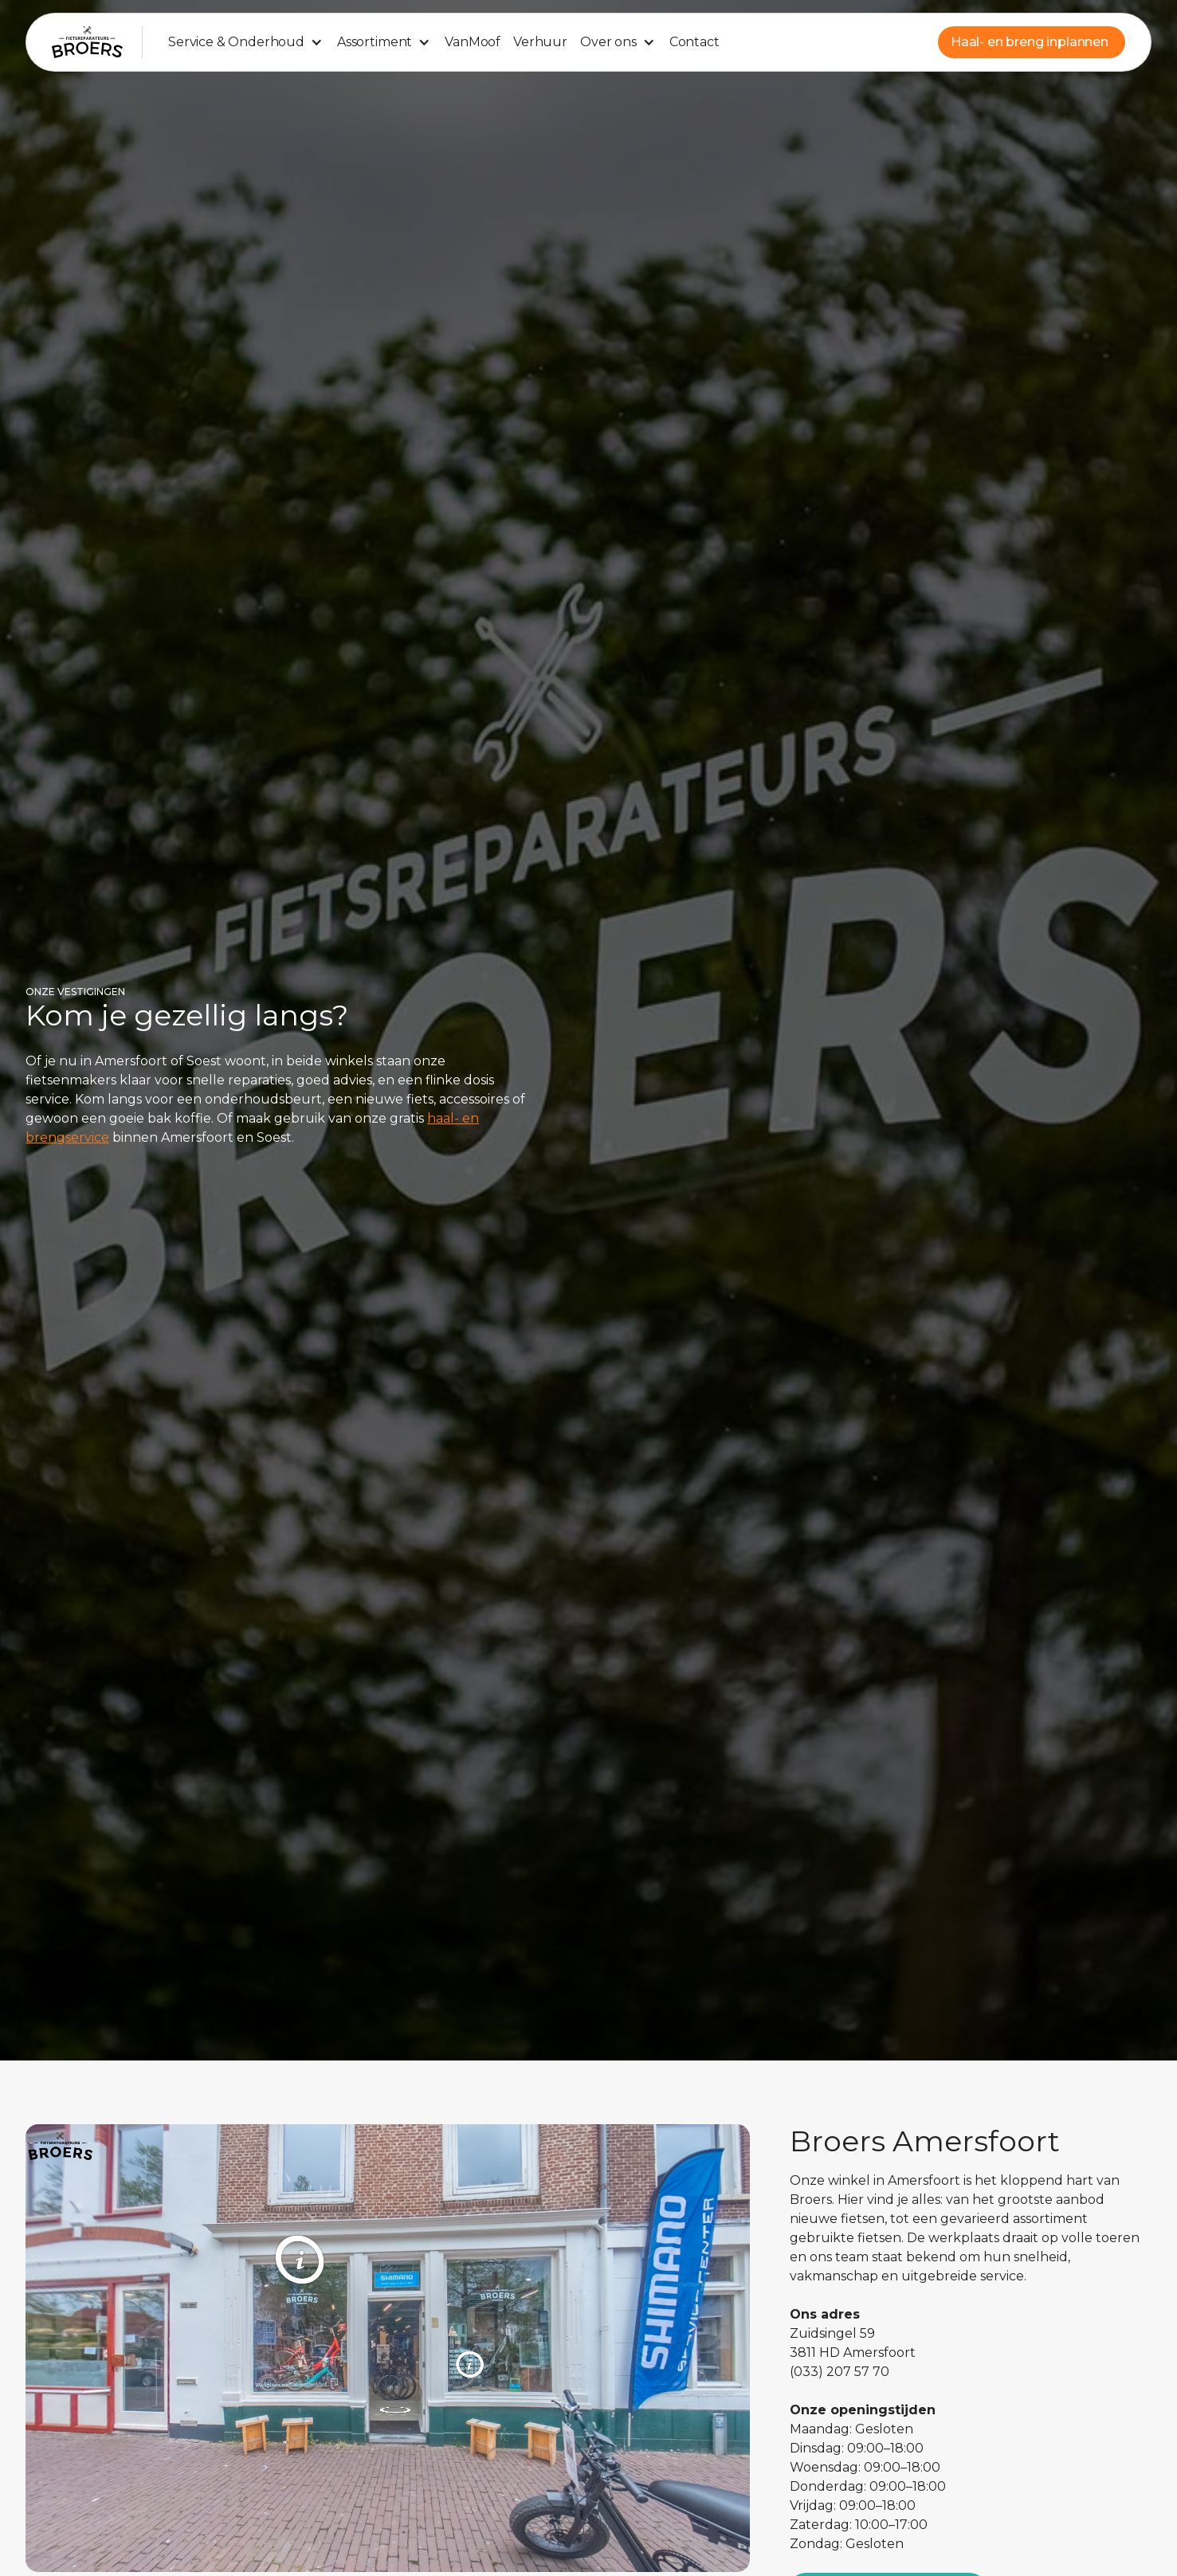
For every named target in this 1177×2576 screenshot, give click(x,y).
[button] (246, 42)
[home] (87, 42)
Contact (694, 41)
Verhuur (540, 41)
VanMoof (472, 41)
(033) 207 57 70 (839, 2371)
